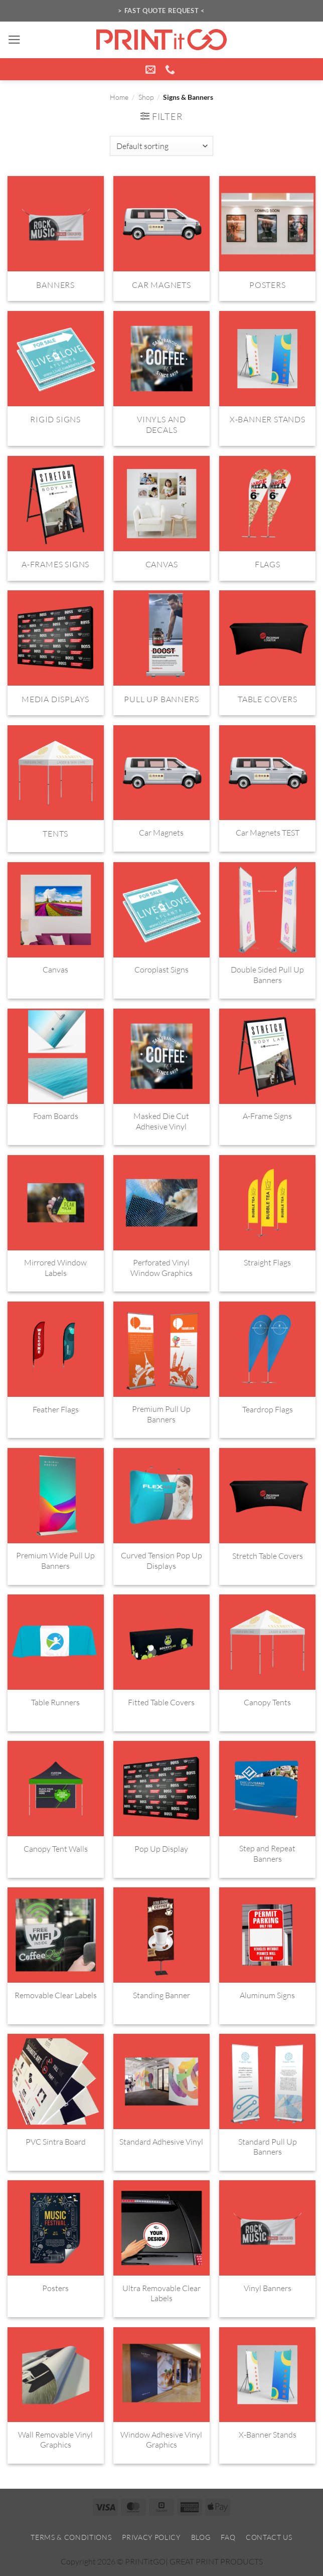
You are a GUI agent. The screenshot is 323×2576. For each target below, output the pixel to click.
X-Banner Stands (267, 2435)
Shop (145, 97)
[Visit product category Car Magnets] (161, 238)
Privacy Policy (151, 2537)
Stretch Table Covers (267, 1556)
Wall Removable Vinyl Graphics (55, 2440)
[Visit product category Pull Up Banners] (161, 652)
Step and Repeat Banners (267, 1853)
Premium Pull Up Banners (161, 1414)
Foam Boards (55, 1116)
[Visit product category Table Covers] (267, 652)
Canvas (55, 969)
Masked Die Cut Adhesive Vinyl (161, 1121)
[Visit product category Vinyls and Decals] (161, 378)
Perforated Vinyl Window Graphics (161, 1267)
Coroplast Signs (161, 969)
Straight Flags (267, 1262)
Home (119, 97)
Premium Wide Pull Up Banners (55, 1560)
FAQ (228, 2537)
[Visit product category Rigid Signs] (56, 378)
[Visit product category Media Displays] (56, 652)
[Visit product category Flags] (267, 518)
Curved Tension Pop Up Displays (161, 1560)
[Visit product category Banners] (56, 238)
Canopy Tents (267, 1702)
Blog (201, 2537)
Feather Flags (56, 1409)
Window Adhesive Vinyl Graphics (161, 2440)
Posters (55, 2288)
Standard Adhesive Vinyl (161, 2142)
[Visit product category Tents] (56, 789)
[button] (14, 40)
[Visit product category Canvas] (161, 518)
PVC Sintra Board (56, 2142)
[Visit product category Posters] (267, 238)
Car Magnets (161, 833)
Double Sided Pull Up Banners (267, 974)
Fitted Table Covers (161, 1702)
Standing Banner (161, 1995)
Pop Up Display (161, 1849)
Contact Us (269, 2537)
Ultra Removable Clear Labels (161, 2293)
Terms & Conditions (71, 2537)
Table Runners (55, 1702)
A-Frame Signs (267, 1116)
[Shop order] (161, 146)
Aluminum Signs (267, 1995)
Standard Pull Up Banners (267, 2147)
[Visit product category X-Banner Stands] (267, 378)
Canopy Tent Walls (56, 1849)
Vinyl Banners (267, 2288)
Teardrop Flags (267, 1409)
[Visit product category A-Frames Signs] (56, 518)
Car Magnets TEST (267, 833)
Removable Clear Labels (56, 1995)
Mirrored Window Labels (55, 1267)
